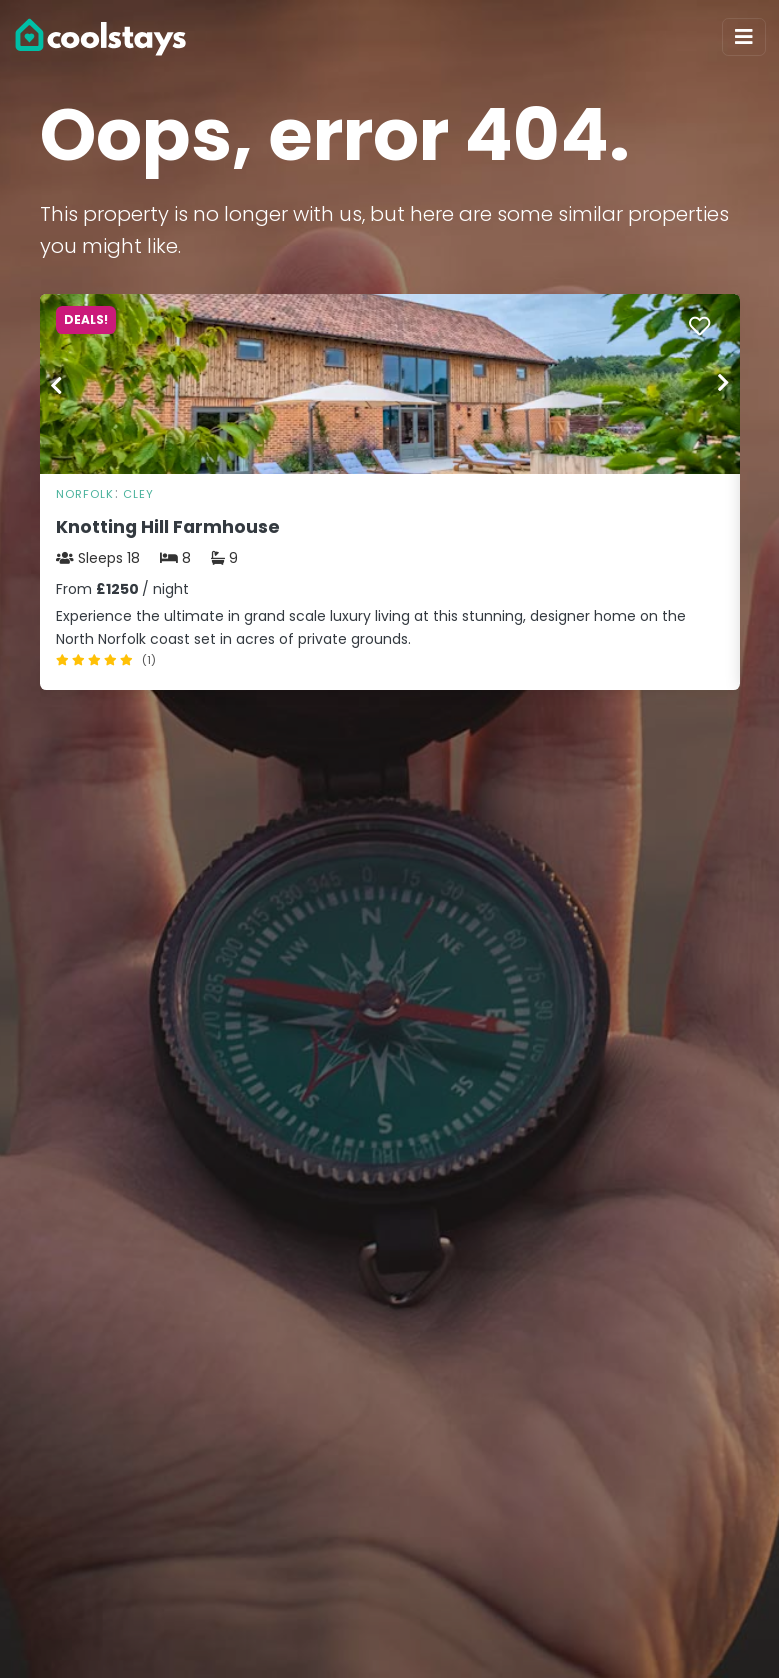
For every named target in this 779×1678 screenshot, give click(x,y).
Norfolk (85, 494)
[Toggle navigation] (744, 37)
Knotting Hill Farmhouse (168, 527)
